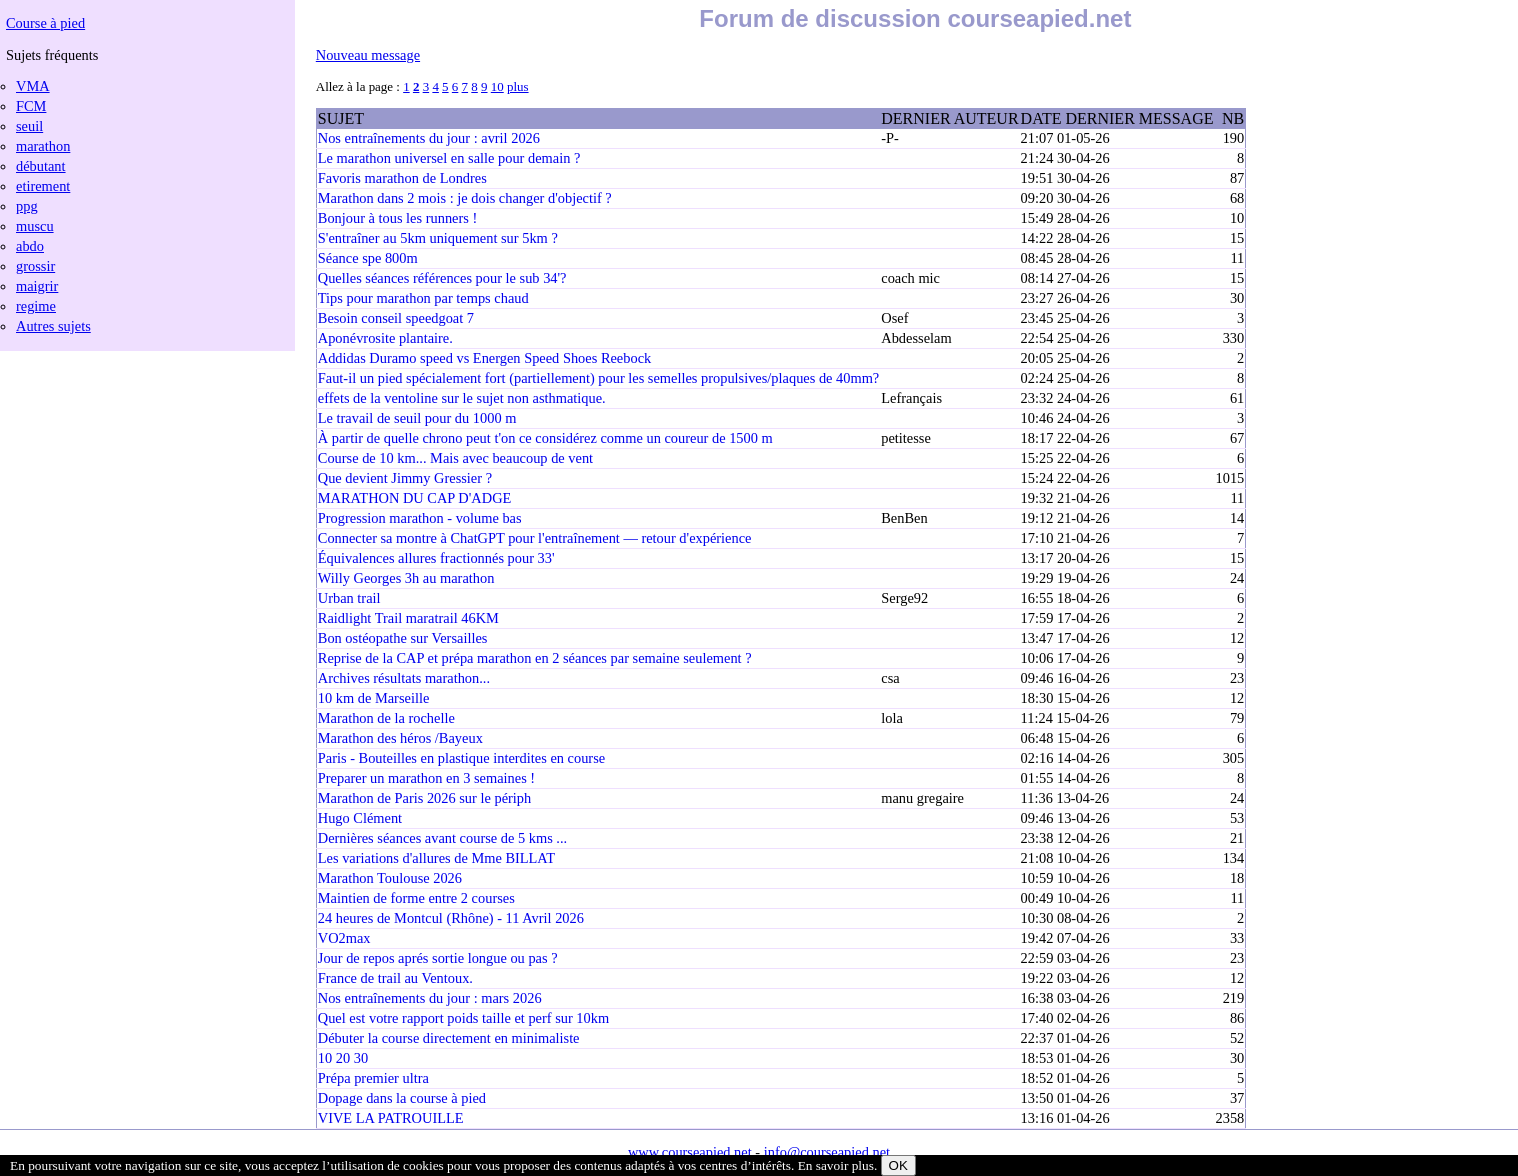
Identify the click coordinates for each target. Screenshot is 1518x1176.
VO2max (344, 938)
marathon (43, 146)
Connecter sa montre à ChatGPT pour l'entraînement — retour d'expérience (535, 538)
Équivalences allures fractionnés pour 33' (436, 558)
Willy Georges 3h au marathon (406, 578)
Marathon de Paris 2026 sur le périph (424, 798)
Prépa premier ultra (373, 1078)
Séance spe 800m (368, 258)
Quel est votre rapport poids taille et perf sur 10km (463, 1018)
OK (898, 1165)
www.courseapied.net (690, 1152)
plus (518, 86)
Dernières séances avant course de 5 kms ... (442, 838)
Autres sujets (53, 326)
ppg (27, 206)
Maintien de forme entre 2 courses (416, 898)
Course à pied (45, 23)
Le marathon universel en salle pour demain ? (449, 158)
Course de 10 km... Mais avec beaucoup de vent (455, 458)
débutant (41, 166)
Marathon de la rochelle (386, 718)
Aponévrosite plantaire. (385, 338)
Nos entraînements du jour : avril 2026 (429, 138)
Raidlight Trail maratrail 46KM (408, 618)
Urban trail (349, 598)
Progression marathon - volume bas (420, 518)
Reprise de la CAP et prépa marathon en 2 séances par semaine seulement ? (535, 658)
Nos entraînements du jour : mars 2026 (430, 998)
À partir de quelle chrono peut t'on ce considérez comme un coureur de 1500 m (545, 438)
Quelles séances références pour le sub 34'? (442, 278)
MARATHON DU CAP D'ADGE (415, 498)
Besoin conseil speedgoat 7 (396, 318)
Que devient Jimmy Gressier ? (405, 478)
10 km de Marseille (374, 698)
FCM (31, 106)
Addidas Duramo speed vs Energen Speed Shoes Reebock (484, 358)
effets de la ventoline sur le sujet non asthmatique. (462, 398)
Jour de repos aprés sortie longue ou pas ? (438, 958)
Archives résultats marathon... (404, 678)
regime (36, 306)
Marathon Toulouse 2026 (390, 878)
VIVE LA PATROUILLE (391, 1118)
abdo (30, 246)
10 (497, 86)
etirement (43, 186)
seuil (29, 126)
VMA (33, 86)
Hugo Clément (360, 818)
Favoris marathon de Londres (402, 178)
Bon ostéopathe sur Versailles (403, 638)
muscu (35, 226)
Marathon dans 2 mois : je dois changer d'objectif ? (465, 198)
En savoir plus (836, 1165)
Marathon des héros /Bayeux (400, 738)
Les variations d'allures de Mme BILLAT (436, 858)
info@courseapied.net (827, 1152)
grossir (35, 266)
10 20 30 (343, 1058)
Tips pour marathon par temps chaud (423, 298)
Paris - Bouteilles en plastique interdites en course (461, 758)
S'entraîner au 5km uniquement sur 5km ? (438, 238)
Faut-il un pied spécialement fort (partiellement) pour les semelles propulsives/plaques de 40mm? (598, 378)
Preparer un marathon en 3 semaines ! (426, 778)
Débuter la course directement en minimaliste (449, 1038)
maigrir (37, 286)
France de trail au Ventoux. (395, 978)
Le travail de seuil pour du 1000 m (417, 418)
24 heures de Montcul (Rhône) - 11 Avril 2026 (451, 918)
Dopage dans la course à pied (402, 1098)
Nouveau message (368, 55)
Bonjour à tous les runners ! (397, 218)
